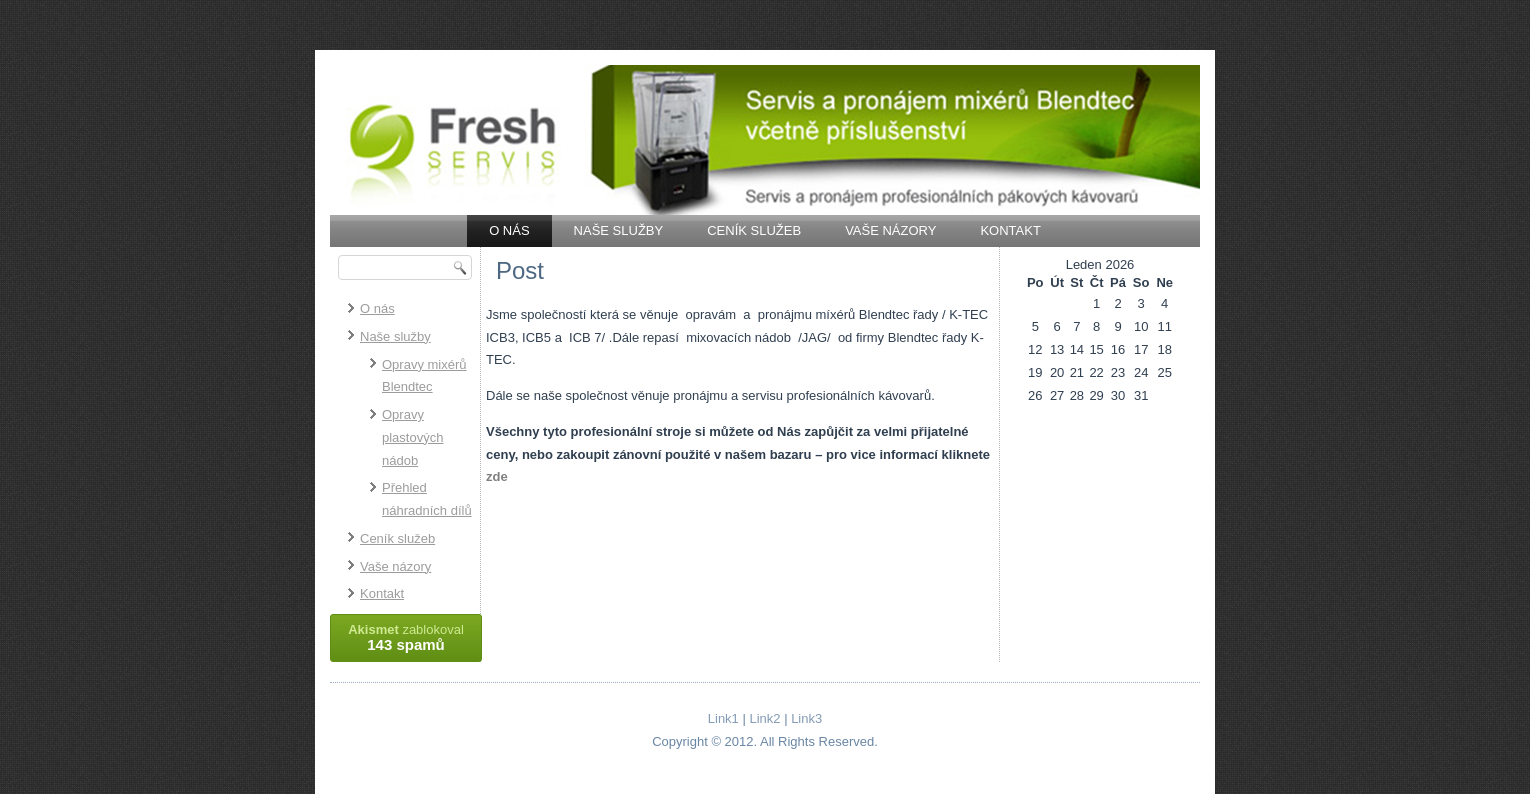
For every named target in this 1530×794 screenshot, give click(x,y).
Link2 (764, 718)
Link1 (723, 718)
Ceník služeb (754, 230)
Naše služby (619, 230)
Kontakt (1010, 230)
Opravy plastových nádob (412, 437)
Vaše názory (890, 230)
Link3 (806, 718)
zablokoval (406, 637)
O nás (509, 230)
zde (497, 476)
